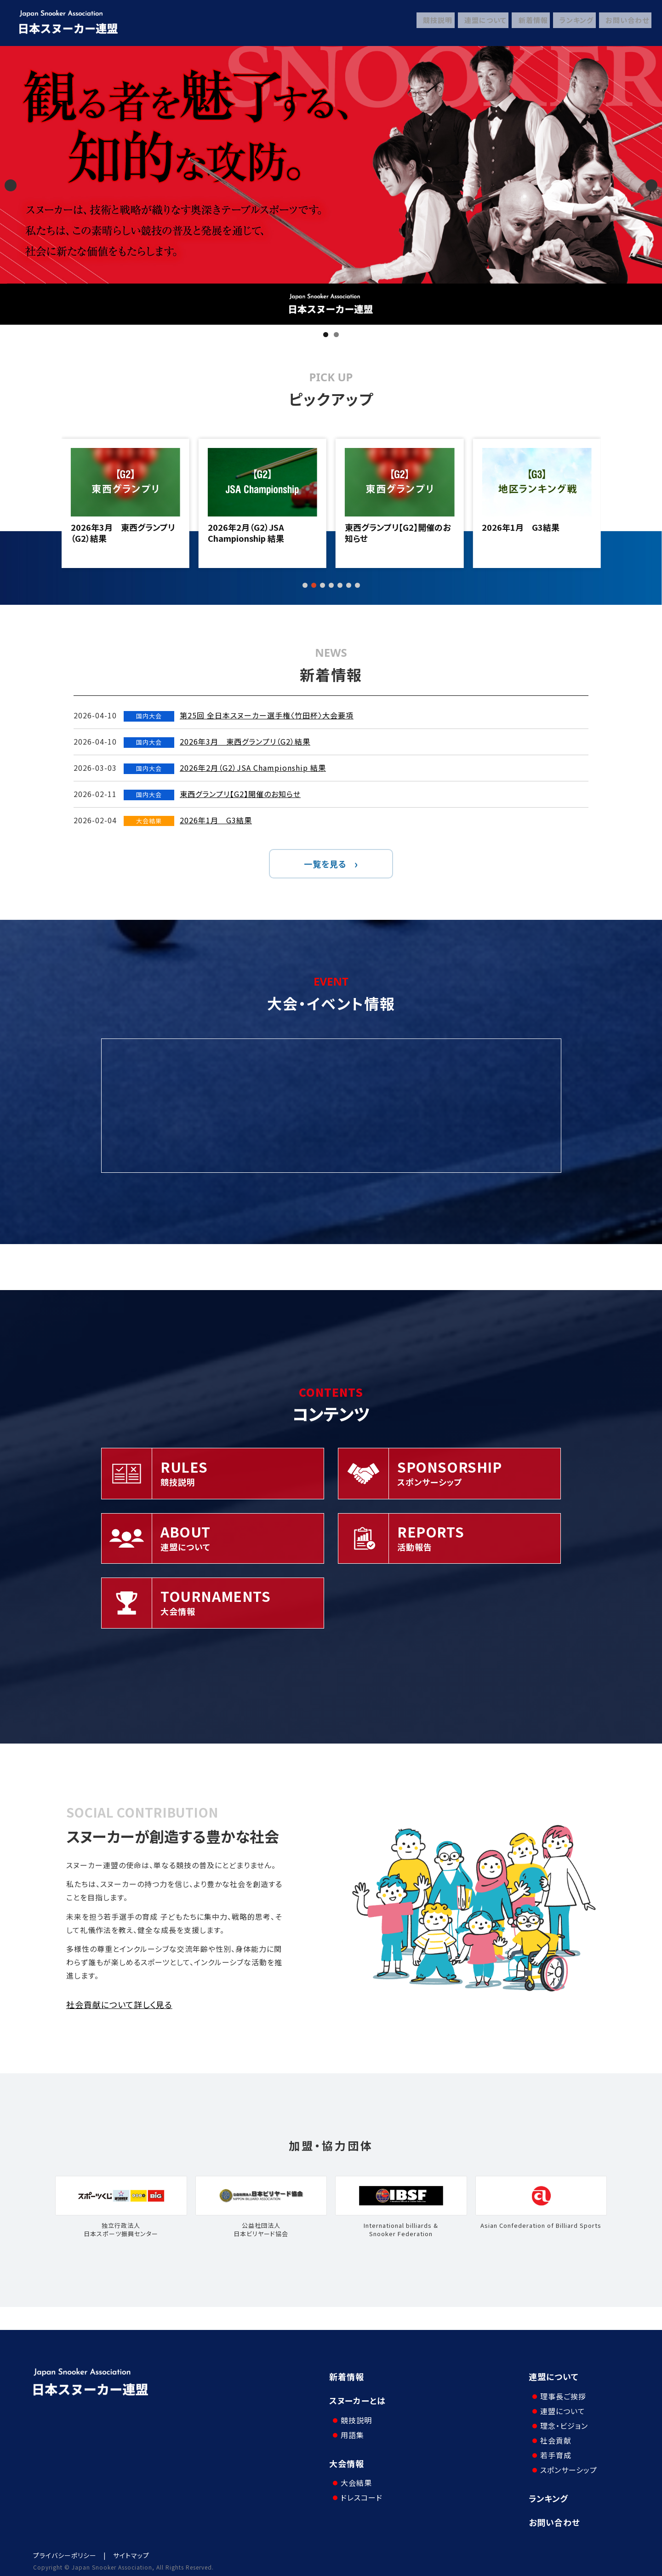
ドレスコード (359, 2487)
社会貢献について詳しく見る (119, 2004)
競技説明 (430, 23)
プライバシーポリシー (65, 2550)
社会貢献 (553, 2435)
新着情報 (528, 23)
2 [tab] (336, 334)
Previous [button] (11, 185)
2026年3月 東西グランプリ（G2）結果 (260, 533)
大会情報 (346, 2458)
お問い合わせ (624, 23)
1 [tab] (325, 334)
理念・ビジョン (562, 2420)
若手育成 (553, 2450)
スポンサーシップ (566, 2464)
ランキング (573, 23)
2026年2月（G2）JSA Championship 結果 (383, 533)
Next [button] (651, 185)
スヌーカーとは (357, 2400)
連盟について (479, 23)
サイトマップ (131, 2550)
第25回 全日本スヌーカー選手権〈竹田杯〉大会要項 (125, 533)
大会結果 (354, 2472)
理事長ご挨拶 (561, 2391)
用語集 (350, 2429)
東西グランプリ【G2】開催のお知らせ (535, 533)
